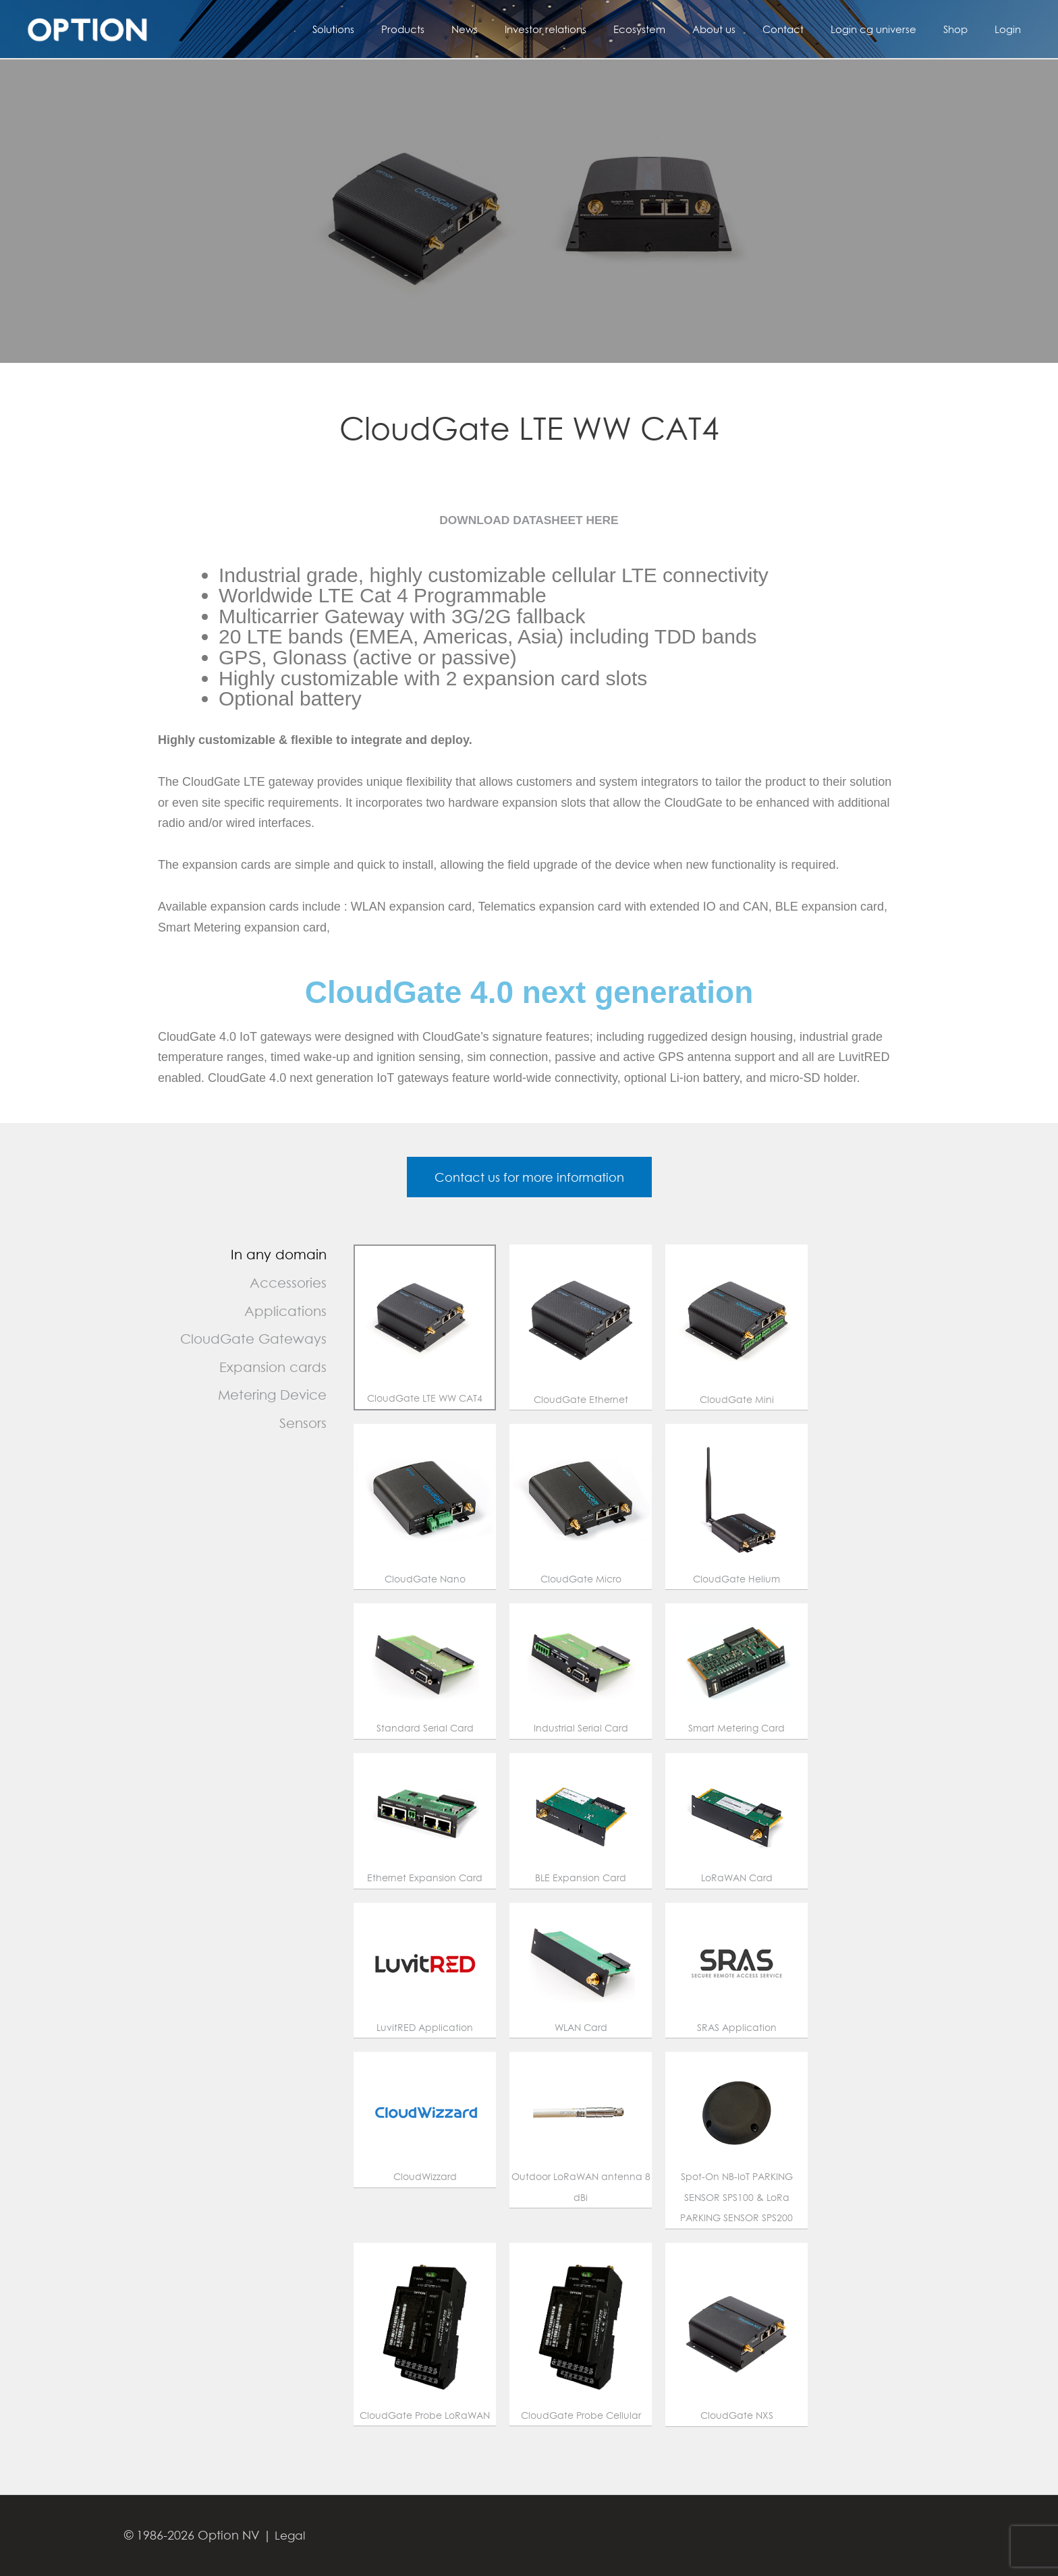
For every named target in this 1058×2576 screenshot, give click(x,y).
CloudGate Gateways (253, 1343)
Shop (965, 29)
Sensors (303, 1427)
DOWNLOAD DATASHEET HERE (528, 520)
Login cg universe (890, 29)
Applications (285, 1315)
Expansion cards (273, 1371)
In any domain (279, 1259)
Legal (291, 2535)
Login (1011, 29)
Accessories (288, 1287)
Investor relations (589, 29)
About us (744, 29)
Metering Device (272, 1399)
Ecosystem (676, 29)
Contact (806, 29)
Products (460, 29)
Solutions (397, 29)
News (515, 29)
